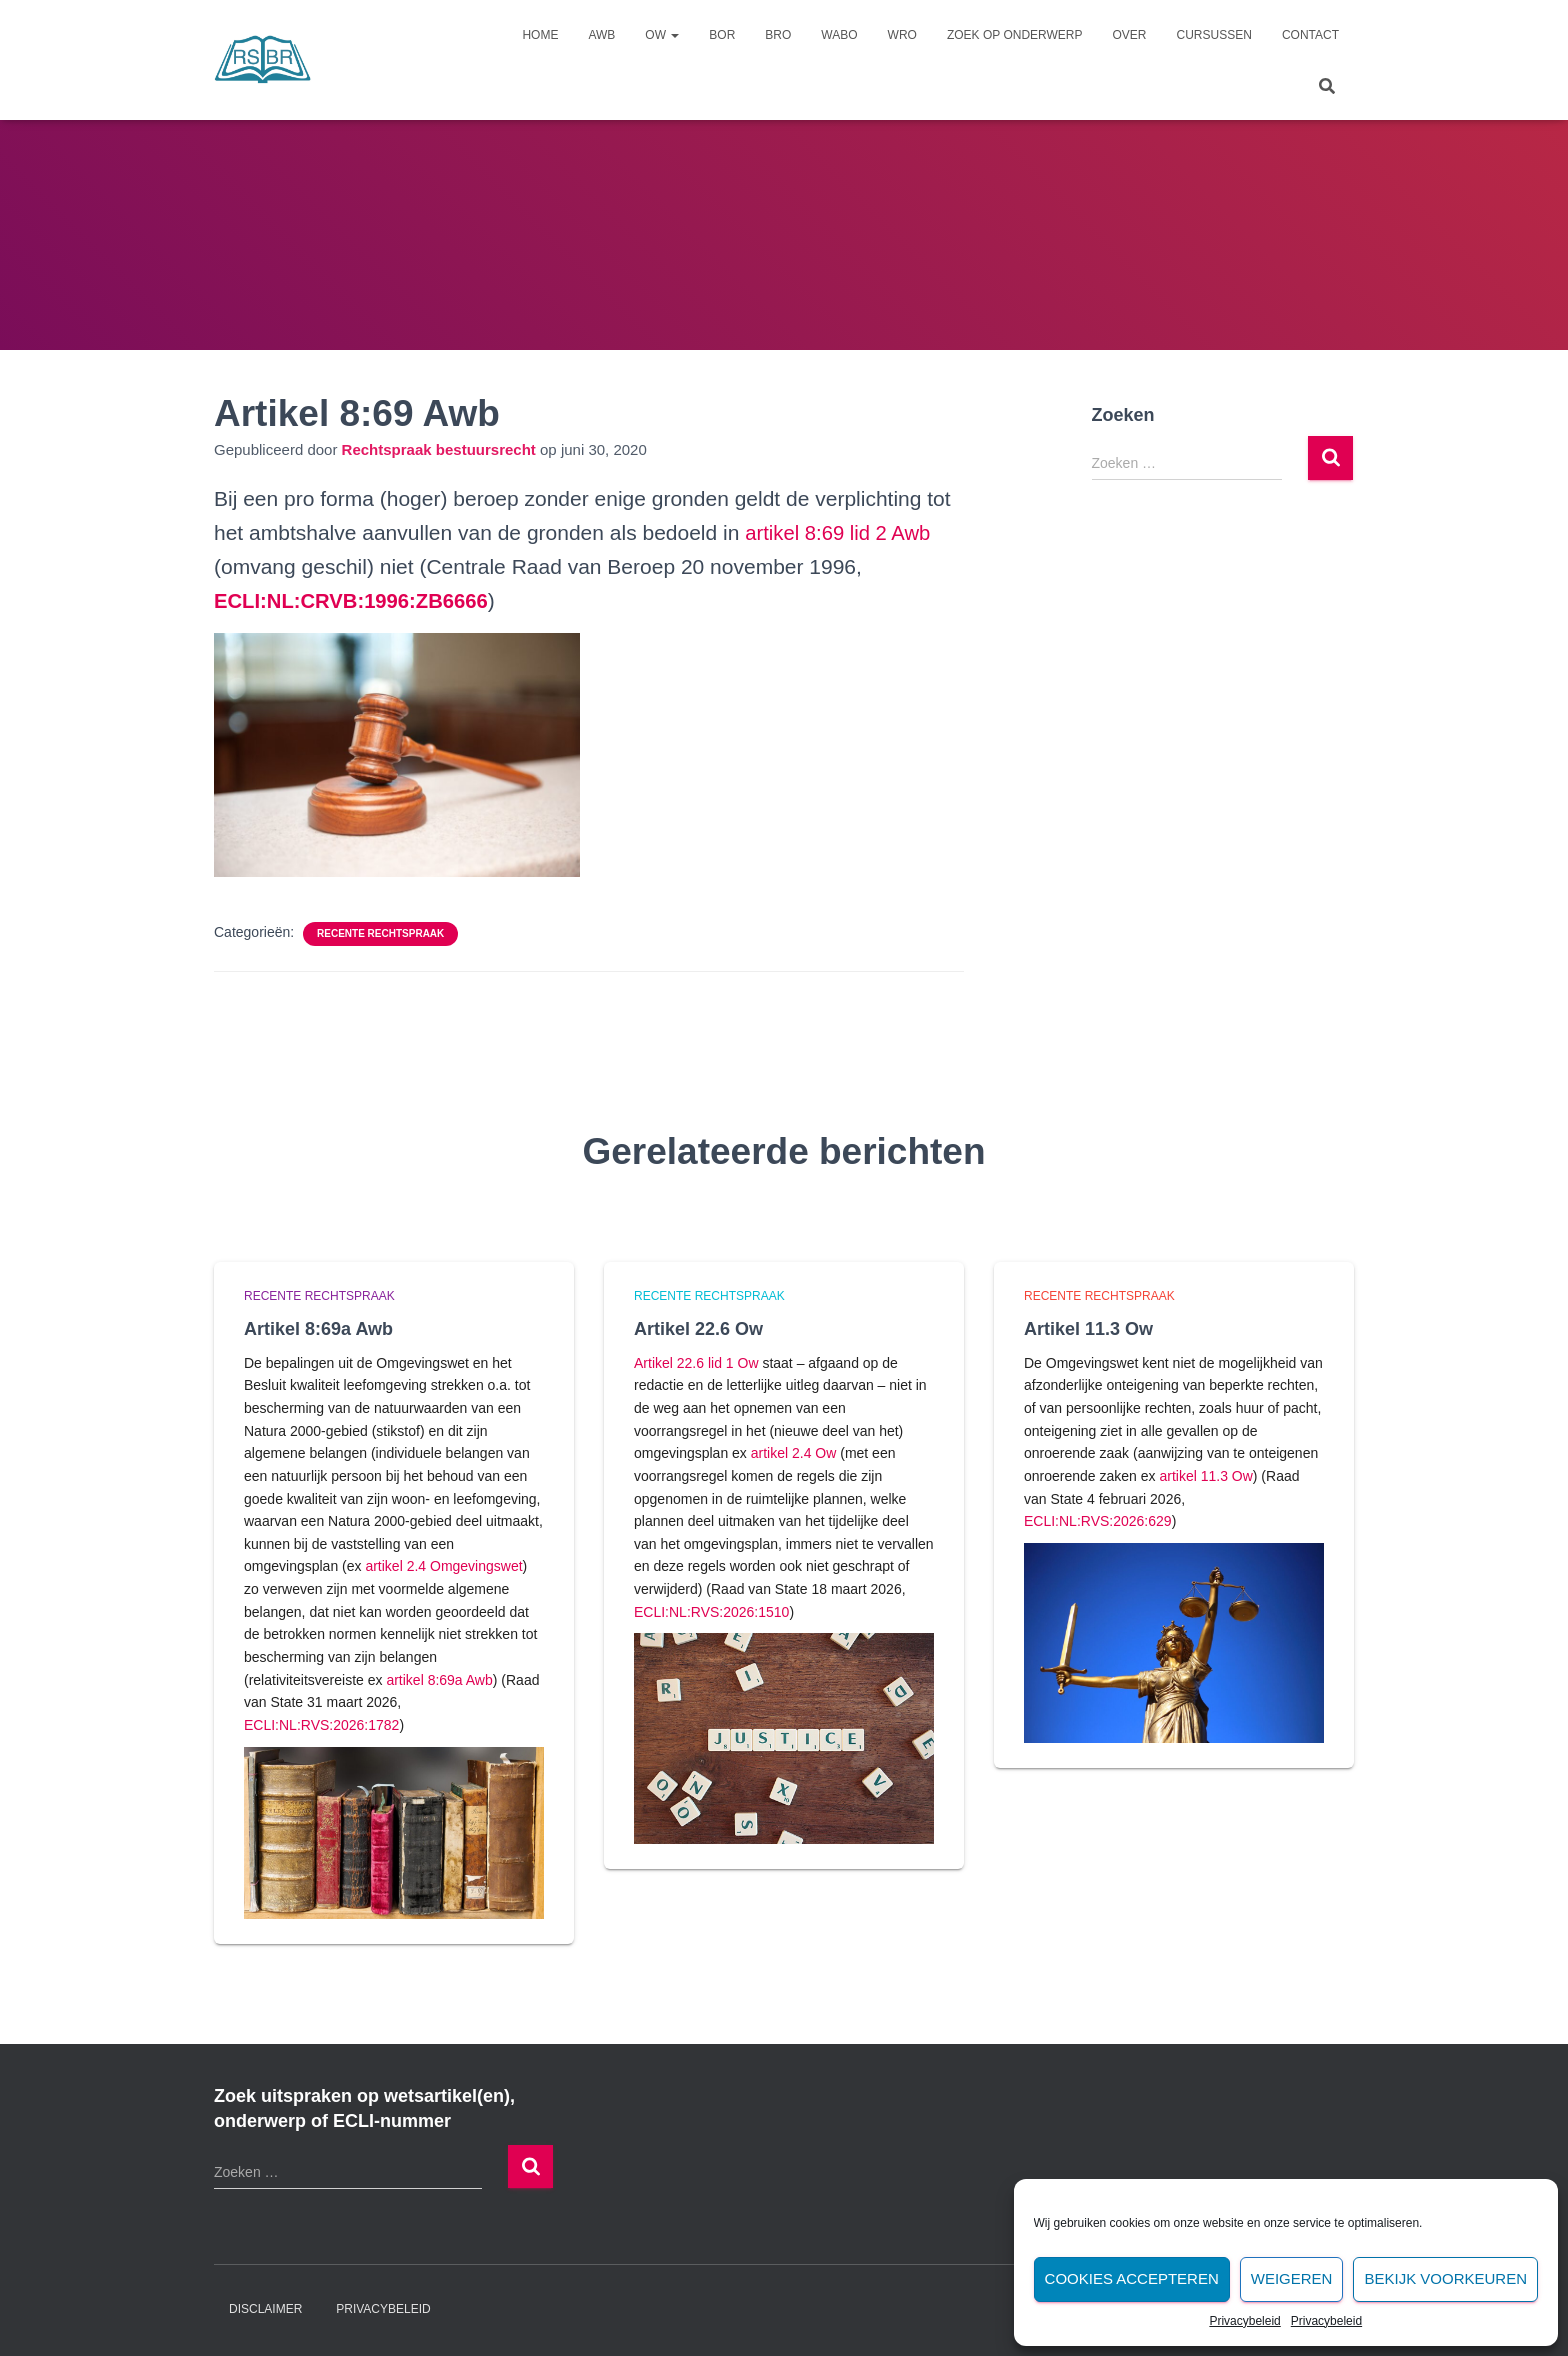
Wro (902, 35)
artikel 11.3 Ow (1205, 1476)
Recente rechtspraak (380, 933)
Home (540, 35)
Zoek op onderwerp (1015, 35)
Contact (1310, 35)
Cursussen (1214, 35)
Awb (601, 35)
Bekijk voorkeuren (1445, 2278)
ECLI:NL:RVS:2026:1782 (321, 1725)
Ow (662, 35)
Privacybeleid (1244, 2321)
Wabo (839, 35)
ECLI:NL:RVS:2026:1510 (711, 1612)
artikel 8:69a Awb (439, 1680)
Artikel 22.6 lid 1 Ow (696, 1363)
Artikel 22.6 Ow (698, 1329)
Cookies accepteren (1132, 2278)
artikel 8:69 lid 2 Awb (841, 532)
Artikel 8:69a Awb (318, 1329)
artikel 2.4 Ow (794, 1453)
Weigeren (1292, 2278)
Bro (778, 35)
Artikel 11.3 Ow (1088, 1329)
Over (1130, 35)
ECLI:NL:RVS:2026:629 (1098, 1521)
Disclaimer (265, 2309)
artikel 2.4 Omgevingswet (443, 1566)
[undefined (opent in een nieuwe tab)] (356, 600)
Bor (722, 35)
